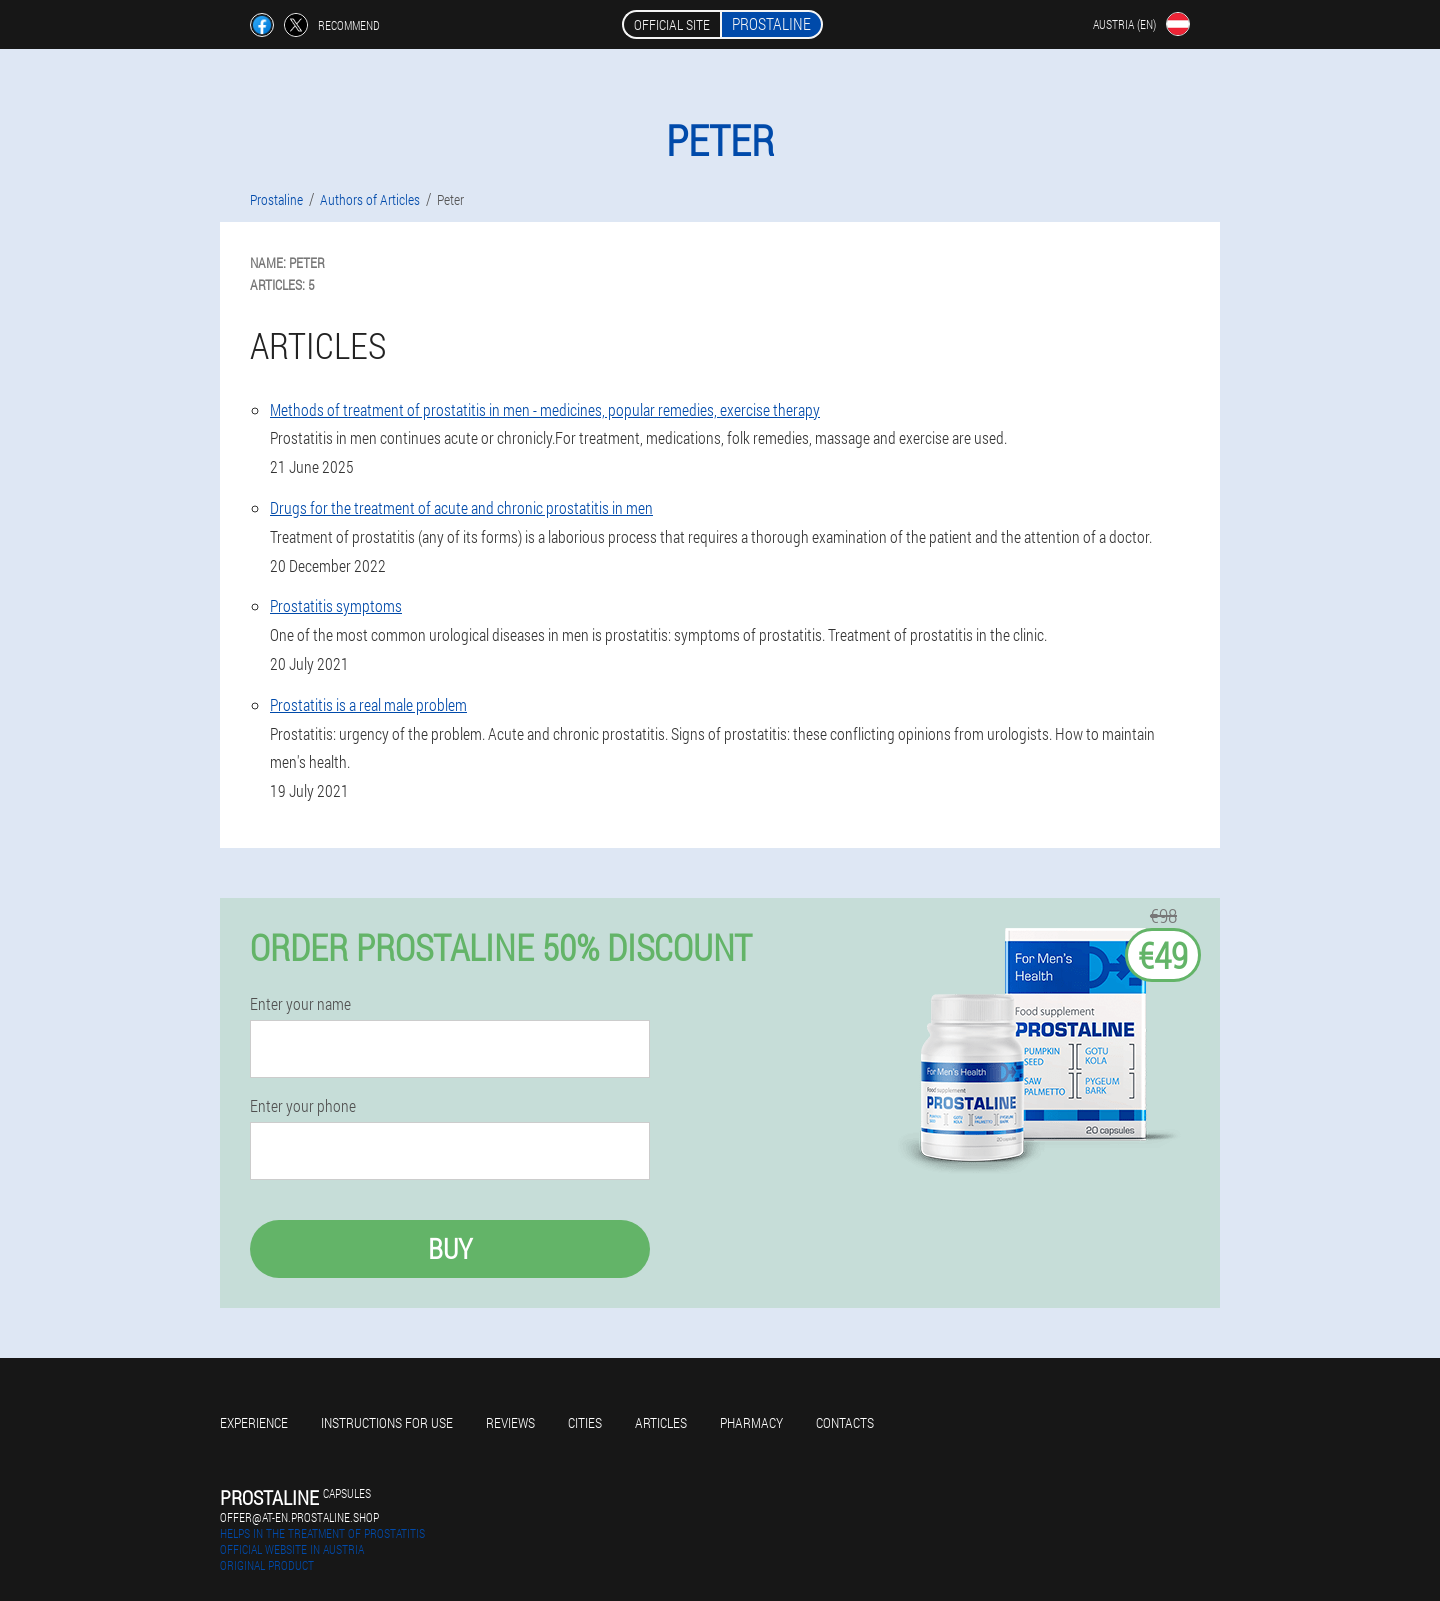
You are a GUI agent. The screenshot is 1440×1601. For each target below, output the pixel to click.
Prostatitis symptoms (336, 605)
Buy (450, 1248)
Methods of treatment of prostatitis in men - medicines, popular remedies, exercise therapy (545, 409)
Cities (585, 1422)
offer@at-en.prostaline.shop (299, 1517)
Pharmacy (751, 1422)
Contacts (845, 1422)
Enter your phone (303, 1106)
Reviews (510, 1422)
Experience (254, 1422)
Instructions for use (387, 1422)
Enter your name (300, 1004)
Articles (661, 1422)
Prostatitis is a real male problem (368, 704)
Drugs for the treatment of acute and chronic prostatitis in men (461, 507)
